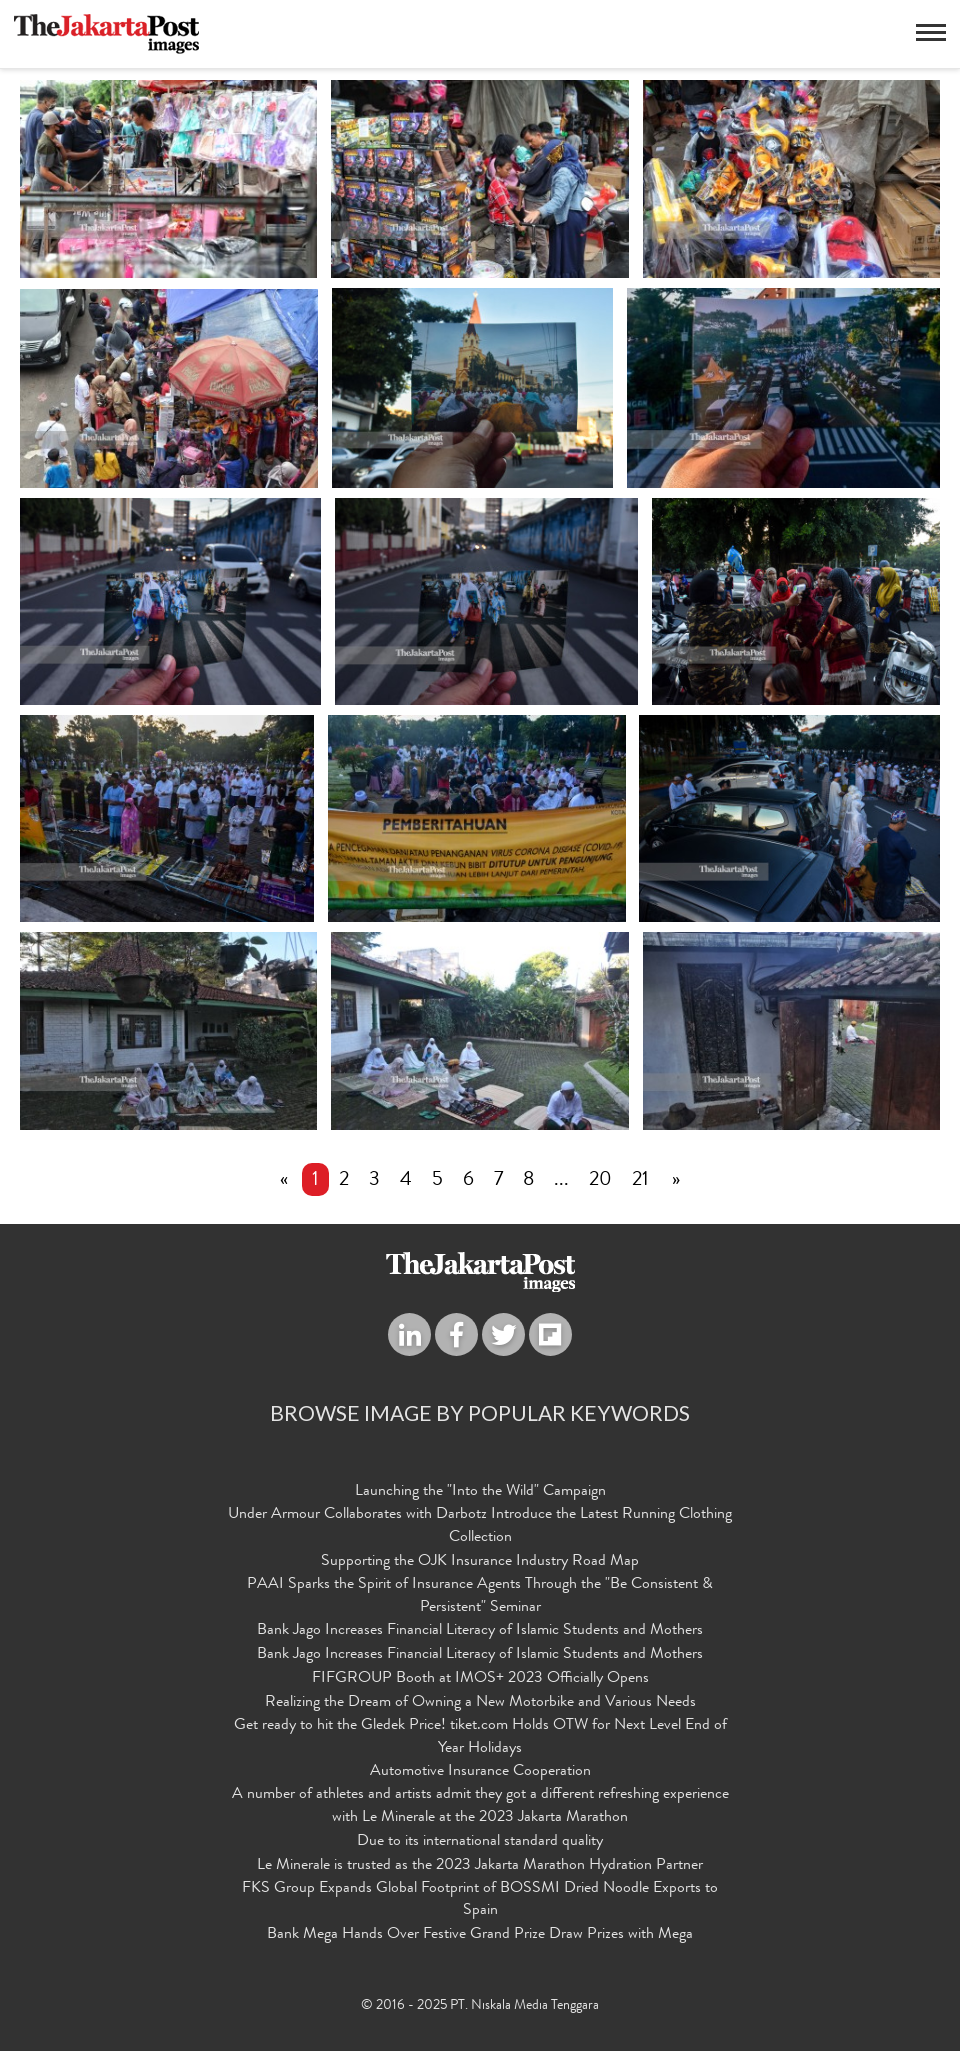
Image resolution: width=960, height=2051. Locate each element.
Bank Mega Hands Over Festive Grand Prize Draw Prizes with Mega (480, 1935)
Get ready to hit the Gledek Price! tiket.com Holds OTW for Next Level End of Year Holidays (480, 1737)
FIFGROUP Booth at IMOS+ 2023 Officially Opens (480, 1679)
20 (600, 1181)
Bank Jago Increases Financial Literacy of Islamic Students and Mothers (480, 1631)
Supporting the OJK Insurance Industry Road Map (480, 1562)
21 (640, 1181)
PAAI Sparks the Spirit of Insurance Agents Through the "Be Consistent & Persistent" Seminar (480, 1596)
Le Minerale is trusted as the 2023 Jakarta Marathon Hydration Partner (480, 1866)
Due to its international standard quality (480, 1842)
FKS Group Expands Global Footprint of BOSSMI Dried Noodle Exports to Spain (480, 1900)
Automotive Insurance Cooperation (480, 1772)
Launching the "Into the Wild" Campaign (480, 1492)
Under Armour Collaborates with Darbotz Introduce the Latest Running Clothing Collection (480, 1526)
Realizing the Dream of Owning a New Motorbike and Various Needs (480, 1703)
